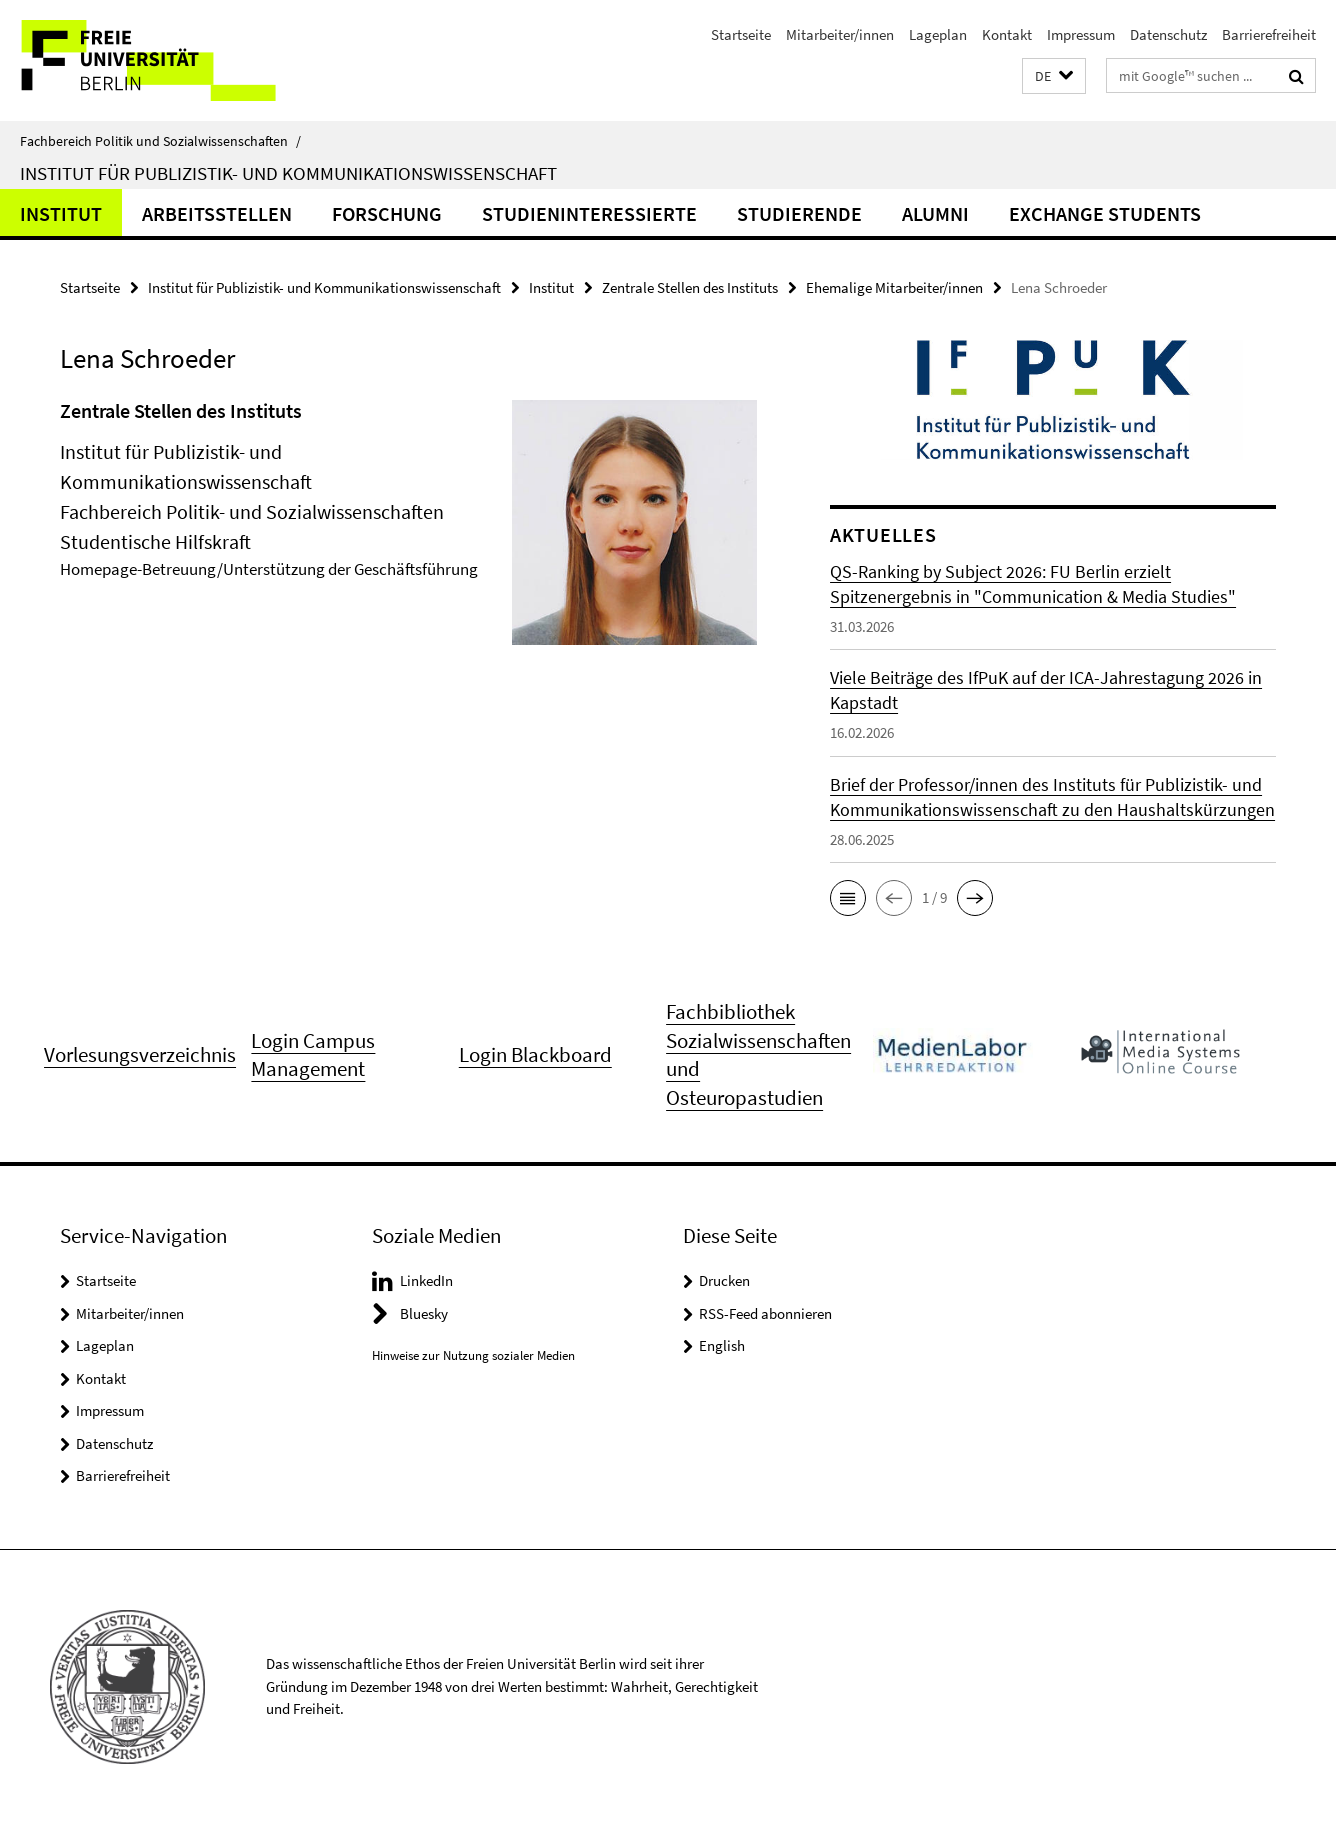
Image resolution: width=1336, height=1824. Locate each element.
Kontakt (1007, 34)
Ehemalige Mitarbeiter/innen (894, 287)
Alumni (935, 213)
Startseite (741, 34)
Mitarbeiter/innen (840, 34)
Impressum (1081, 34)
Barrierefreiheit (1269, 34)
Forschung (387, 213)
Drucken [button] (724, 1280)
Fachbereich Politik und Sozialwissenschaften (160, 141)
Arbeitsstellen (217, 213)
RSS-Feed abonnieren (765, 1313)
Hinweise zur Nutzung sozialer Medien (473, 1355)
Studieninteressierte (589, 213)
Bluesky (424, 1313)
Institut (61, 213)
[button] (1054, 76)
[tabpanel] (408, 530)
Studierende (799, 213)
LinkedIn (426, 1280)
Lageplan (938, 34)
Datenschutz (1168, 34)
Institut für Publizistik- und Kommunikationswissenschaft (288, 173)
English (722, 1345)
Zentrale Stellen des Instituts (690, 287)
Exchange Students (1105, 213)
